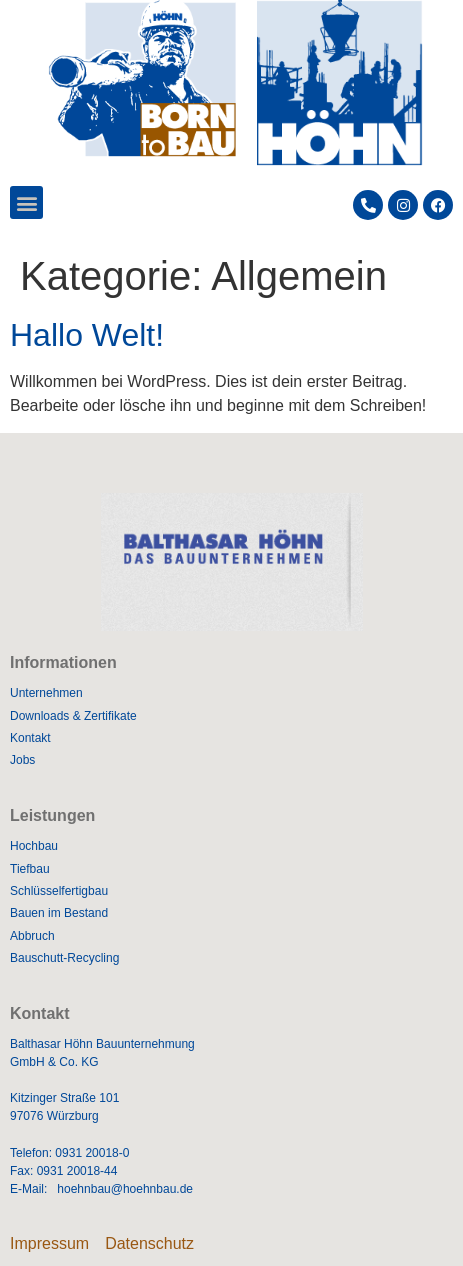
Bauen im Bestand (59, 913)
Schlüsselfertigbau (59, 891)
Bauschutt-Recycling (64, 958)
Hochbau (34, 846)
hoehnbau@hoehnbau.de (125, 1189)
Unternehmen (46, 693)
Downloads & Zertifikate (73, 716)
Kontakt (30, 738)
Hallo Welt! (87, 335)
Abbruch (32, 936)
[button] (26, 202)
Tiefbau (30, 869)
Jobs (22, 760)
